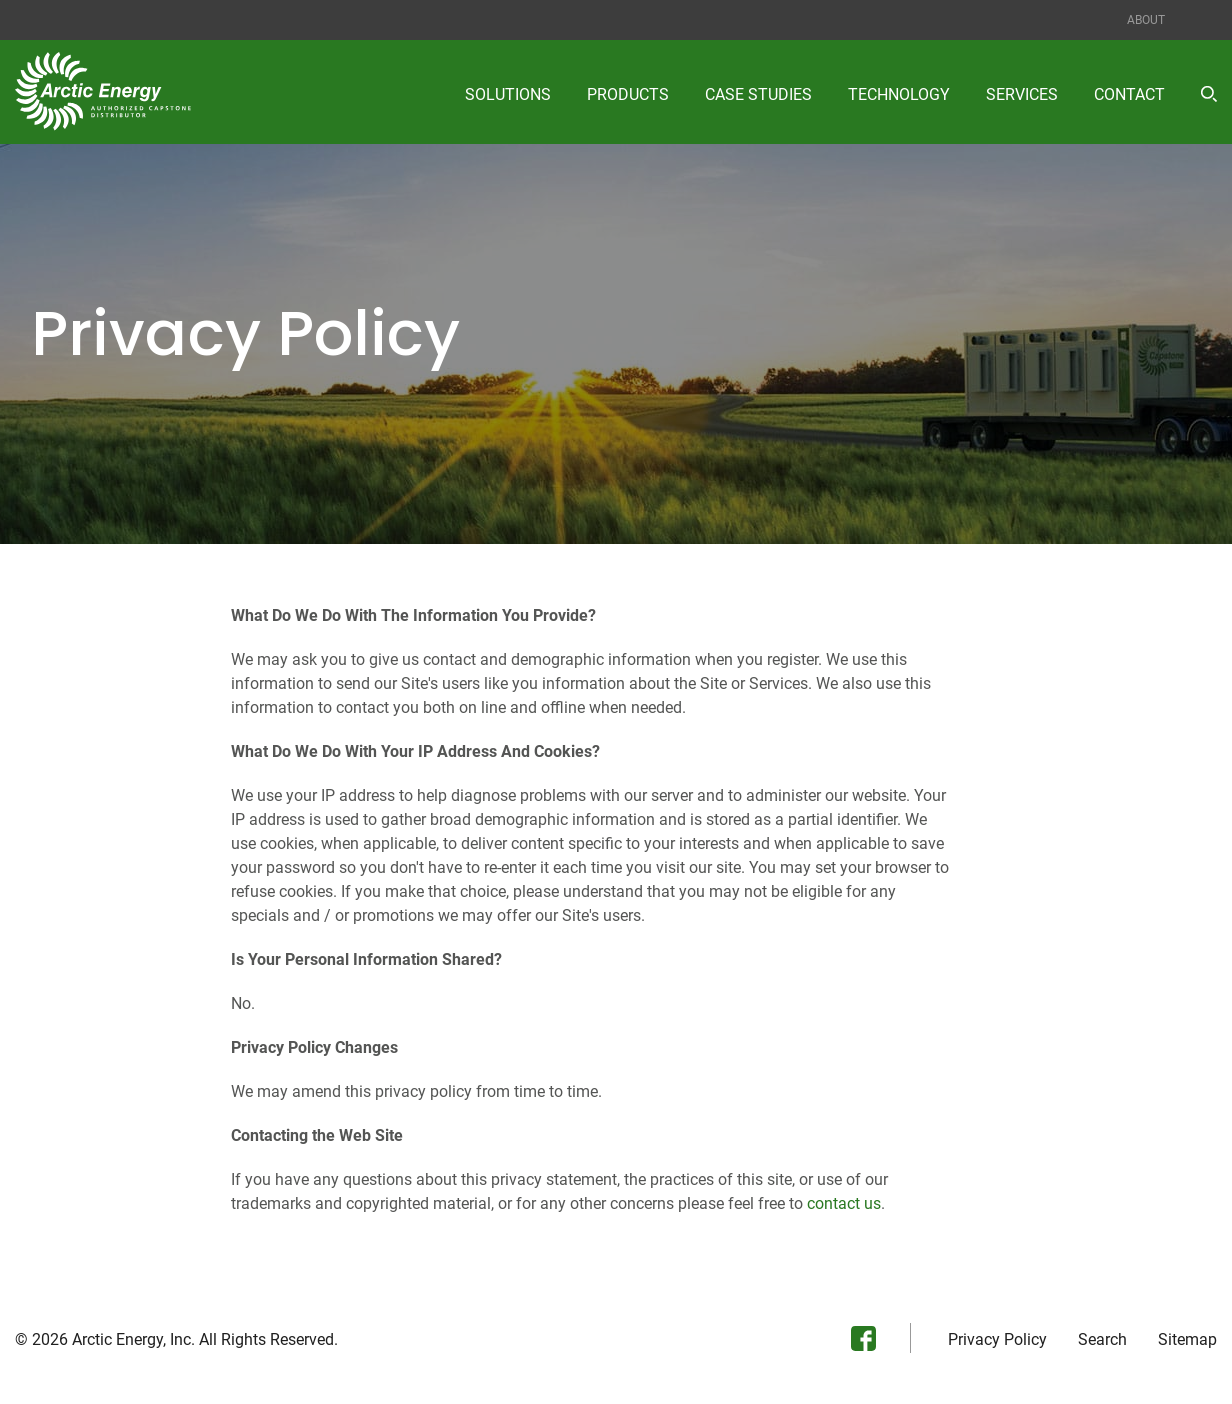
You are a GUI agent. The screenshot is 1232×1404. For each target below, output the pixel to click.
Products (628, 94)
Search (1102, 1340)
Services (1022, 94)
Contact (1129, 94)
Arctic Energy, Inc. (133, 1339)
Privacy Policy (997, 1340)
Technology (899, 94)
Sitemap (1187, 1340)
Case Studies (758, 94)
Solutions (508, 94)
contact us (844, 1203)
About (1146, 20)
